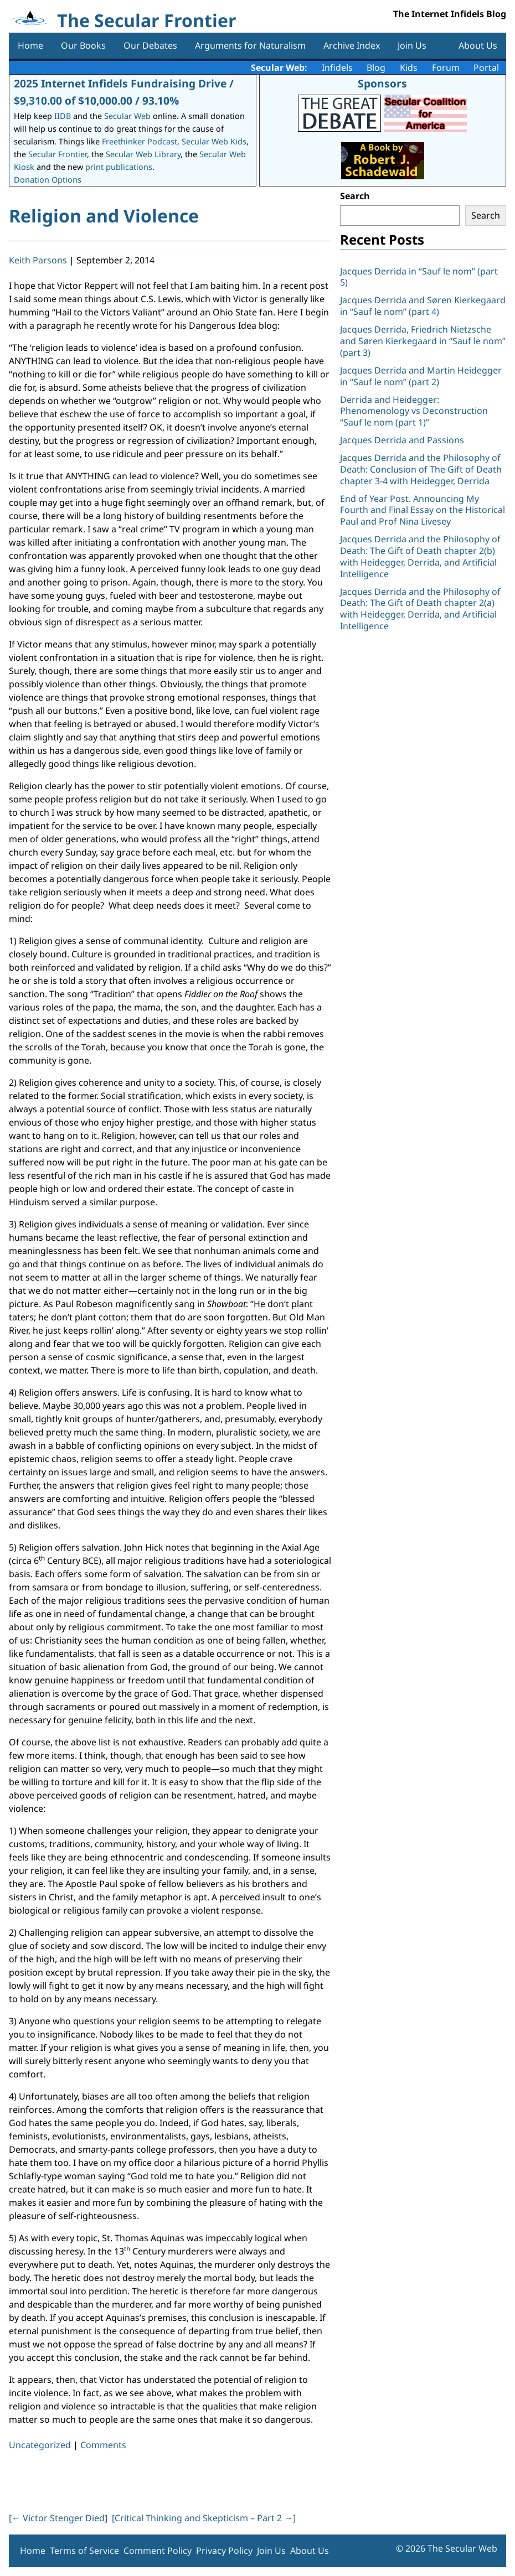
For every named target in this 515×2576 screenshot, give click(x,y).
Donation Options (47, 179)
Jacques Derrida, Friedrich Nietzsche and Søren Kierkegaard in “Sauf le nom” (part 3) (423, 341)
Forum (446, 67)
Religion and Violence (104, 215)
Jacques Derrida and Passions (402, 440)
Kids (409, 67)
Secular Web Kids (214, 141)
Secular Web (127, 116)
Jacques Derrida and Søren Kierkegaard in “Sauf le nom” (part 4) (423, 306)
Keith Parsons (38, 260)
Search (355, 196)
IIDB (62, 116)
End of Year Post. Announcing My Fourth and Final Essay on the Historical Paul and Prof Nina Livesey (422, 510)
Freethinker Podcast (139, 141)
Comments (103, 2445)
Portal (486, 67)
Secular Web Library (143, 154)
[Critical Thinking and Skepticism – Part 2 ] (204, 2518)
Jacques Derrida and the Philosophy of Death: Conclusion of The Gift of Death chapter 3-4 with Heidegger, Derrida (421, 469)
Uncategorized (40, 2445)
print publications (118, 167)
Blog (376, 67)
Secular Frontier (57, 154)
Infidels (337, 67)
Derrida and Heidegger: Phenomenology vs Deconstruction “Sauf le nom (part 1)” (414, 411)
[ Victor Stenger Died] (58, 2518)
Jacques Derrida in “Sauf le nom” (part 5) (419, 277)
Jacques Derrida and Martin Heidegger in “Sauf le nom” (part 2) (421, 376)
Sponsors (382, 83)
